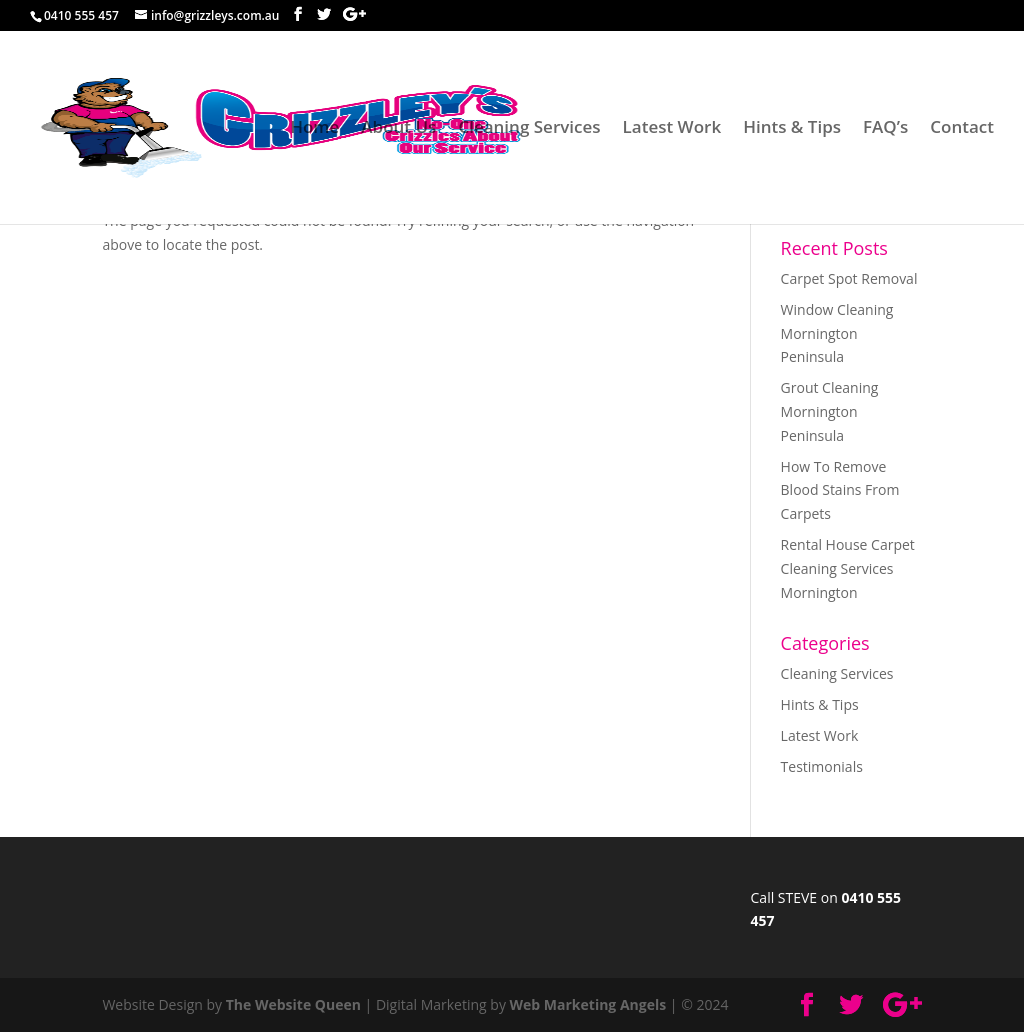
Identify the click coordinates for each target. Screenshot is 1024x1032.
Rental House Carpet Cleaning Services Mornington (848, 568)
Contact (962, 129)
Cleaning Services (529, 129)
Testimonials (822, 766)
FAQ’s (885, 129)
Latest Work (672, 129)
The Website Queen (293, 1004)
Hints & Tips (792, 129)
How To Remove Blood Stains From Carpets (840, 490)
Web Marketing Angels (588, 1004)
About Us (398, 129)
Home (314, 129)
